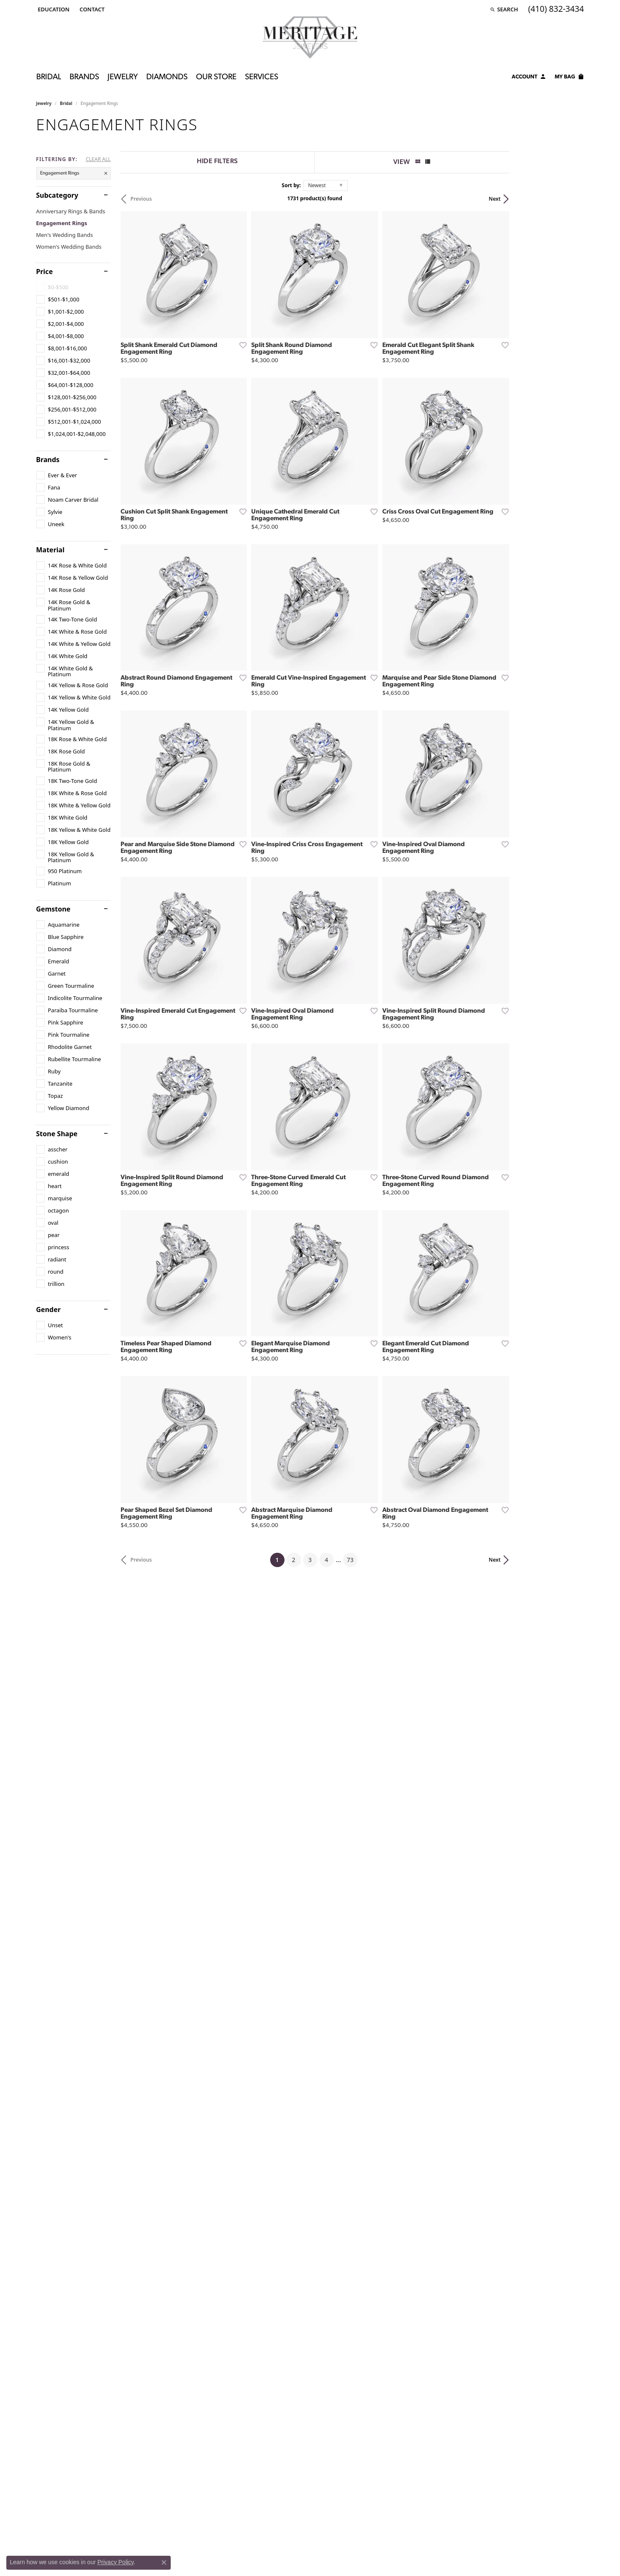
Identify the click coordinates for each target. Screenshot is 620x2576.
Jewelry (44, 103)
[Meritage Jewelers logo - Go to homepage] (310, 37)
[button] (53, 9)
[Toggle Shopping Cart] (569, 78)
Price (44, 271)
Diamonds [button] (167, 77)
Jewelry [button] (122, 77)
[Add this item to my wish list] (265, 369)
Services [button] (261, 77)
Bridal (66, 103)
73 (387, 1753)
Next (569, 198)
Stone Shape (57, 1133)
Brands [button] (84, 77)
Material (50, 549)
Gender (48, 1309)
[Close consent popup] (163, 2562)
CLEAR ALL (98, 159)
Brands (48, 459)
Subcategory (57, 195)
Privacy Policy (115, 2562)
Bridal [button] (48, 77)
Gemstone (53, 909)
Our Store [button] (216, 77)
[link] (91, 9)
